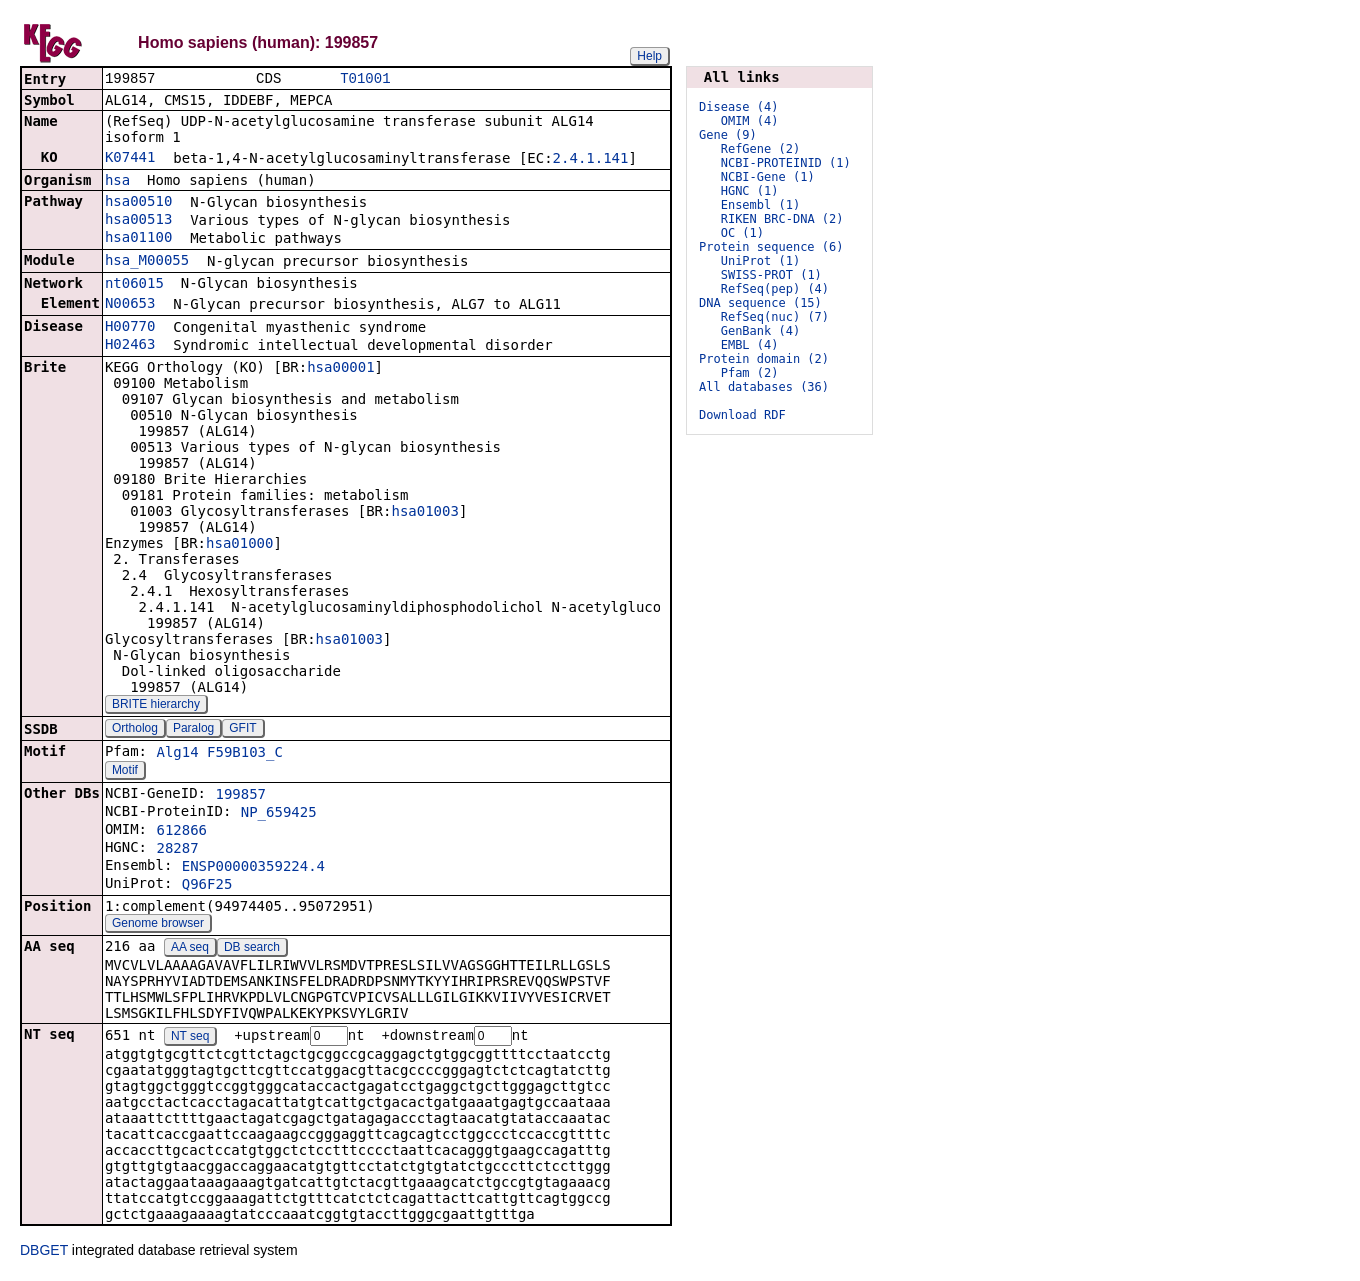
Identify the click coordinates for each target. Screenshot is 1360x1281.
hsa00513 (138, 221)
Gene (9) (728, 135)
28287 (177, 850)
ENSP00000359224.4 (253, 868)
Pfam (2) (750, 373)
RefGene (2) (760, 149)
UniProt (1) (760, 261)
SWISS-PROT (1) (771, 275)
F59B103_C (245, 754)
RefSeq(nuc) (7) (775, 317)
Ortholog (135, 730)
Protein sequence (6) (771, 247)
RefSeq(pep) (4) (775, 289)
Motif (125, 772)
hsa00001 (340, 369)
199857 (240, 796)
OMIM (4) (750, 121)
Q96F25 (207, 886)
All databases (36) (764, 387)
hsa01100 (138, 239)
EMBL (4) (750, 345)
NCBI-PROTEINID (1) (786, 163)
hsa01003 (424, 513)
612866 (181, 832)
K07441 (130, 159)
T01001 (365, 79)
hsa (117, 182)
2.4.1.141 (591, 160)
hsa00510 (138, 203)
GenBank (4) (760, 331)
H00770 (130, 328)
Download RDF (742, 415)
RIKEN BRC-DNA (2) (782, 219)
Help (649, 56)
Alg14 (177, 754)
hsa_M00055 (147, 262)
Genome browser (158, 925)
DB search (252, 949)
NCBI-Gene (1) (768, 177)
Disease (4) (738, 107)
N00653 (130, 305)
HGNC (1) (750, 191)
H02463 (130, 346)
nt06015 (134, 285)
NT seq (190, 1039)
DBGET (44, 1253)
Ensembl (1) (760, 205)
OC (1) (742, 233)
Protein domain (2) (764, 359)
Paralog (193, 730)
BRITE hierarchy (156, 706)
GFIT (242, 730)
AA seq (190, 949)
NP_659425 (279, 814)
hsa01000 (239, 545)
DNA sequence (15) (760, 303)
